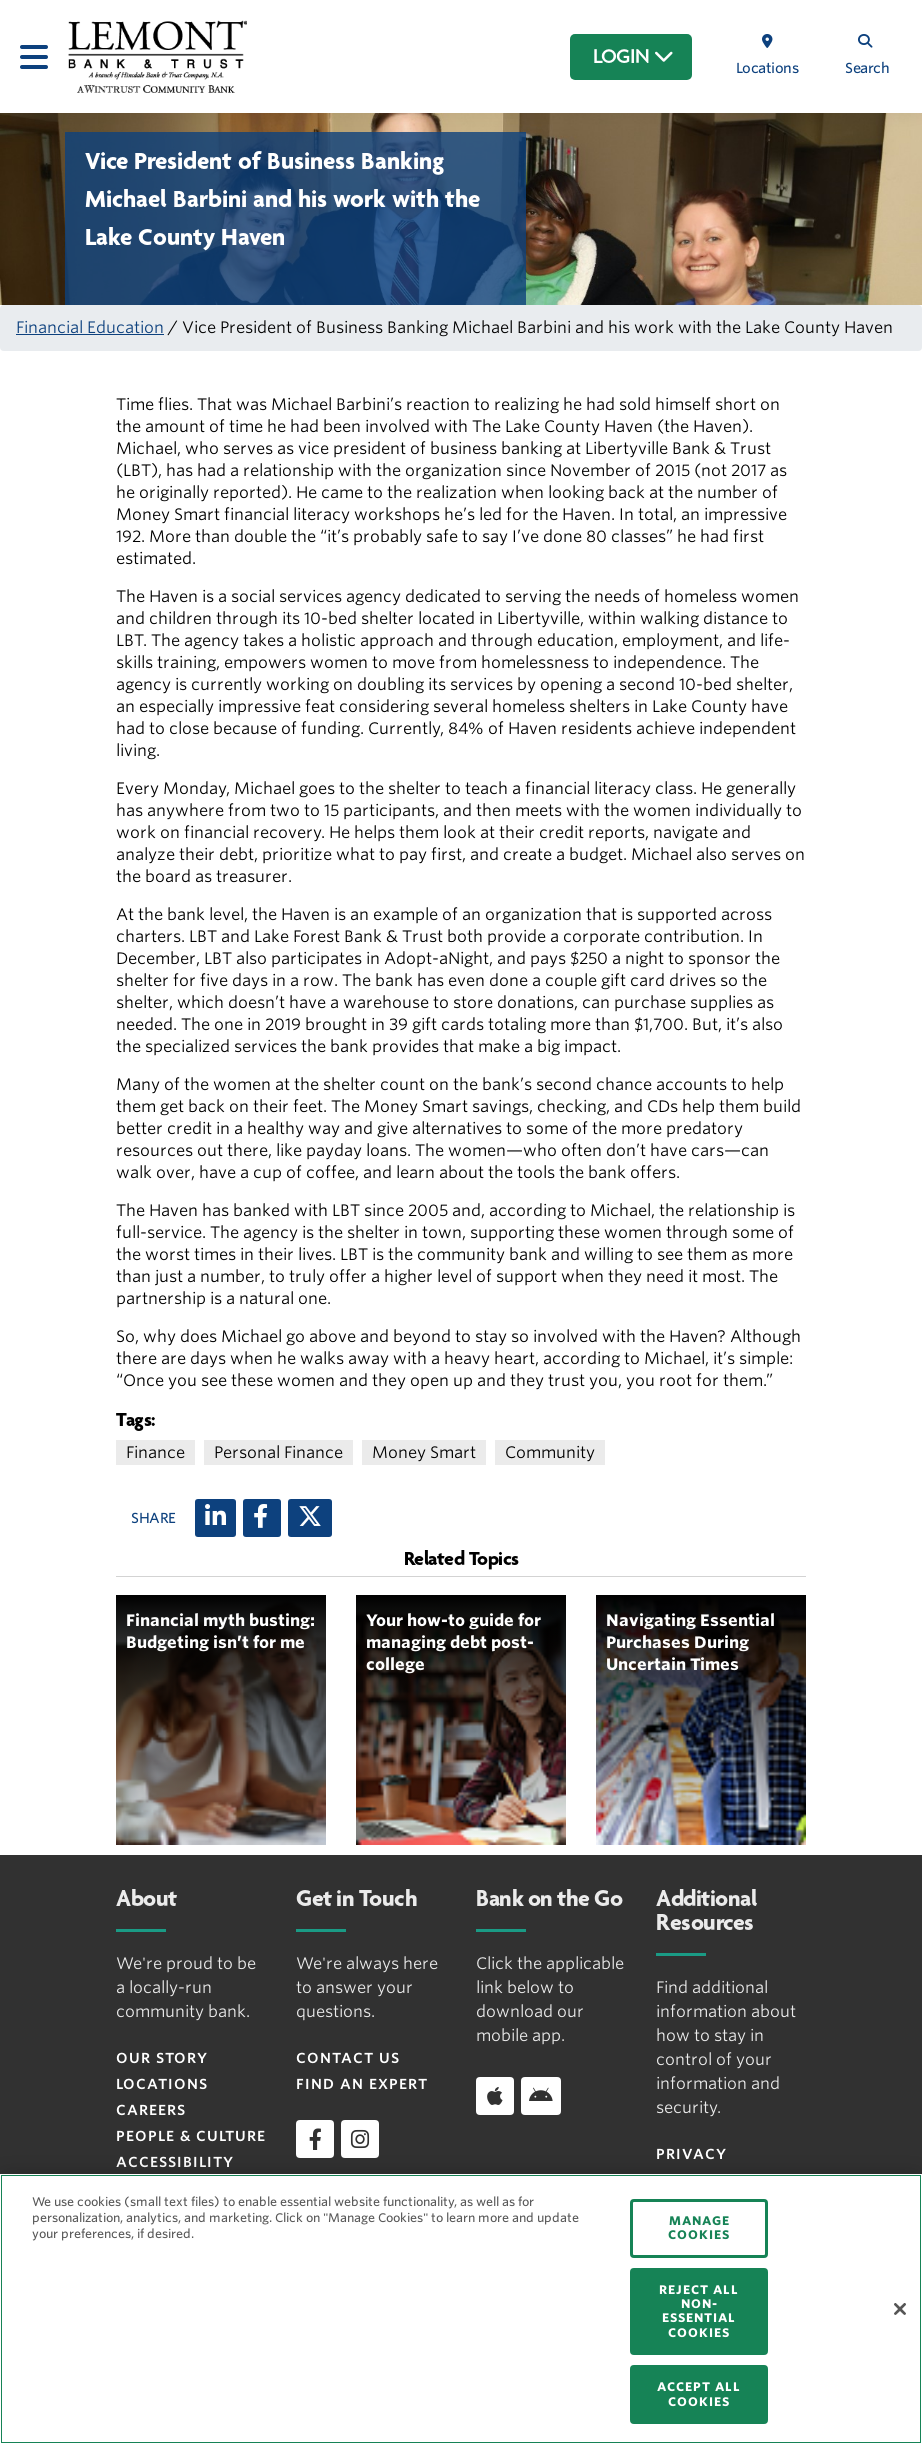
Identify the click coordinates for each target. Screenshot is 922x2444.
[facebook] (315, 2139)
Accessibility (175, 2162)
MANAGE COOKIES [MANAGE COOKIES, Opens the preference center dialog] (699, 2227)
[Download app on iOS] (495, 2096)
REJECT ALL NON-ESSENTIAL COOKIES (699, 2311)
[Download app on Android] (541, 2096)
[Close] (900, 2309)
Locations (162, 2084)
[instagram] (360, 2139)
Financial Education (90, 327)
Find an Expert (362, 2084)
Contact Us (348, 2058)
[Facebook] (262, 1518)
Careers (151, 2110)
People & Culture (191, 2136)
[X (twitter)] (310, 1518)
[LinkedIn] (215, 1518)
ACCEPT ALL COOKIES (699, 2393)
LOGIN (633, 57)
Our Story (162, 2058)
